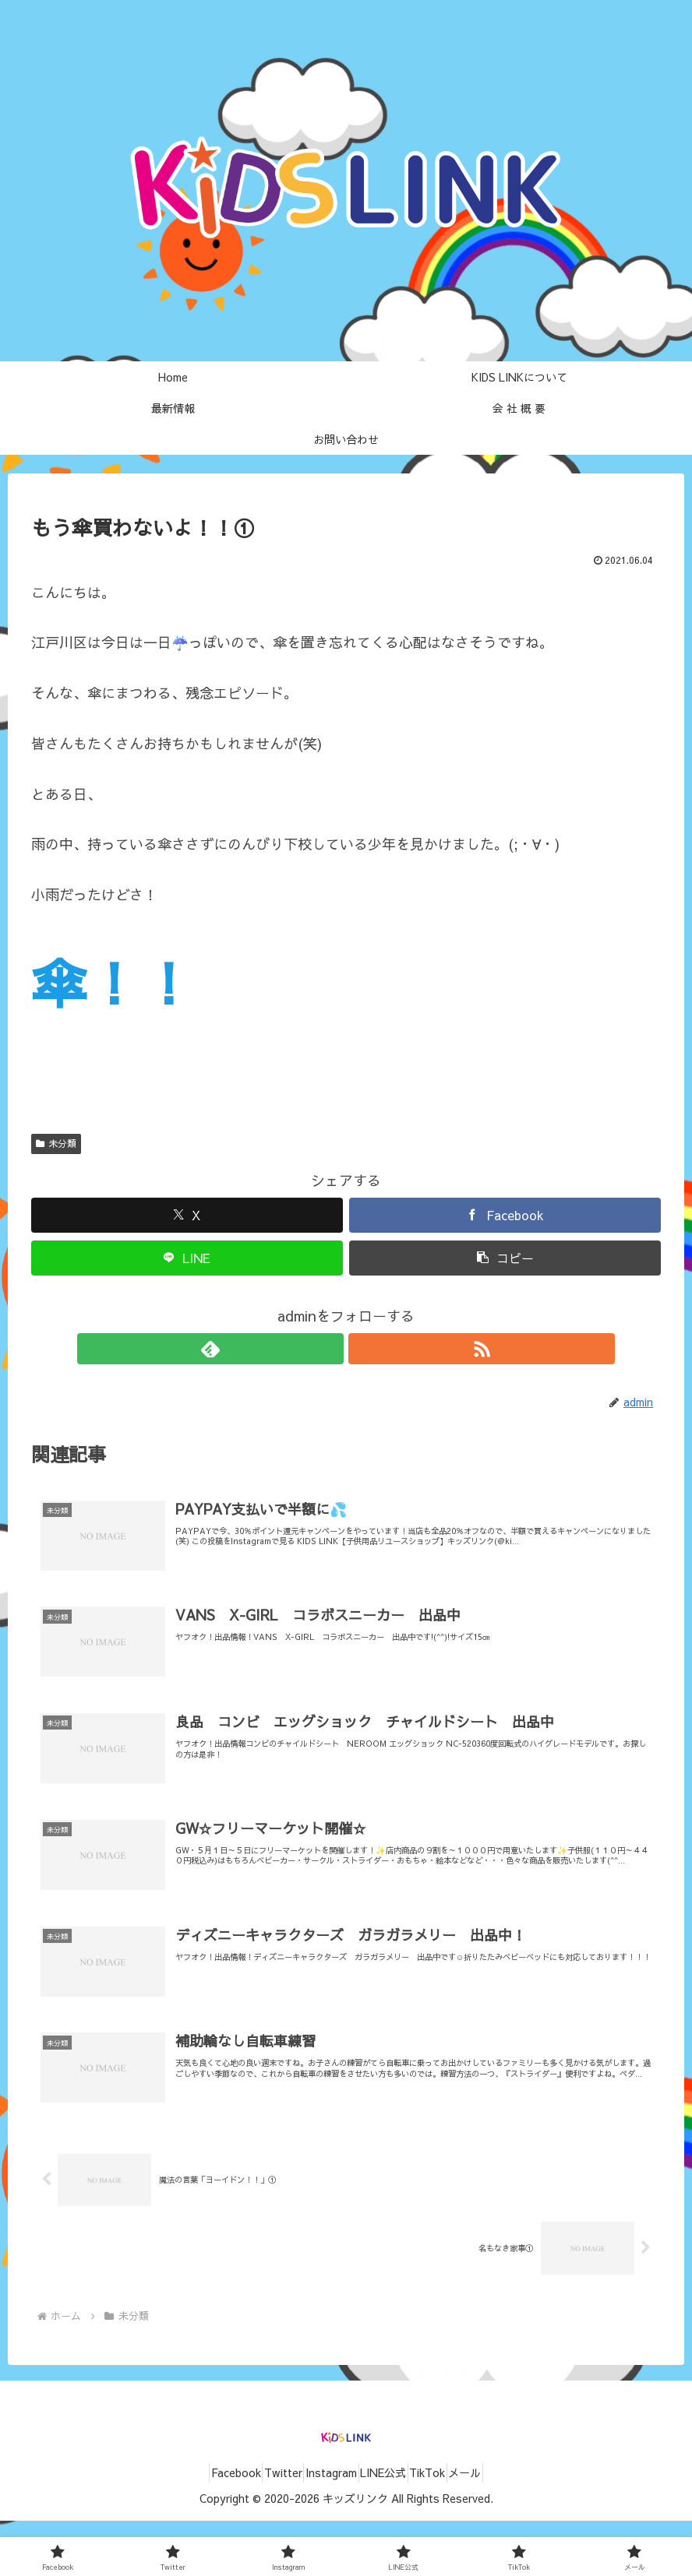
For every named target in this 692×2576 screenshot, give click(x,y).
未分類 (56, 1143)
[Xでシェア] (187, 1215)
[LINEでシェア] (187, 1258)
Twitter (264, 2528)
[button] (505, 1258)
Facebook (203, 2528)
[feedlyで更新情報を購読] (328, 1348)
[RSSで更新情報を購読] (364, 1348)
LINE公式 (390, 2528)
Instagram (325, 2528)
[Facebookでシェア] (505, 1215)
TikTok (447, 2528)
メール (498, 2528)
